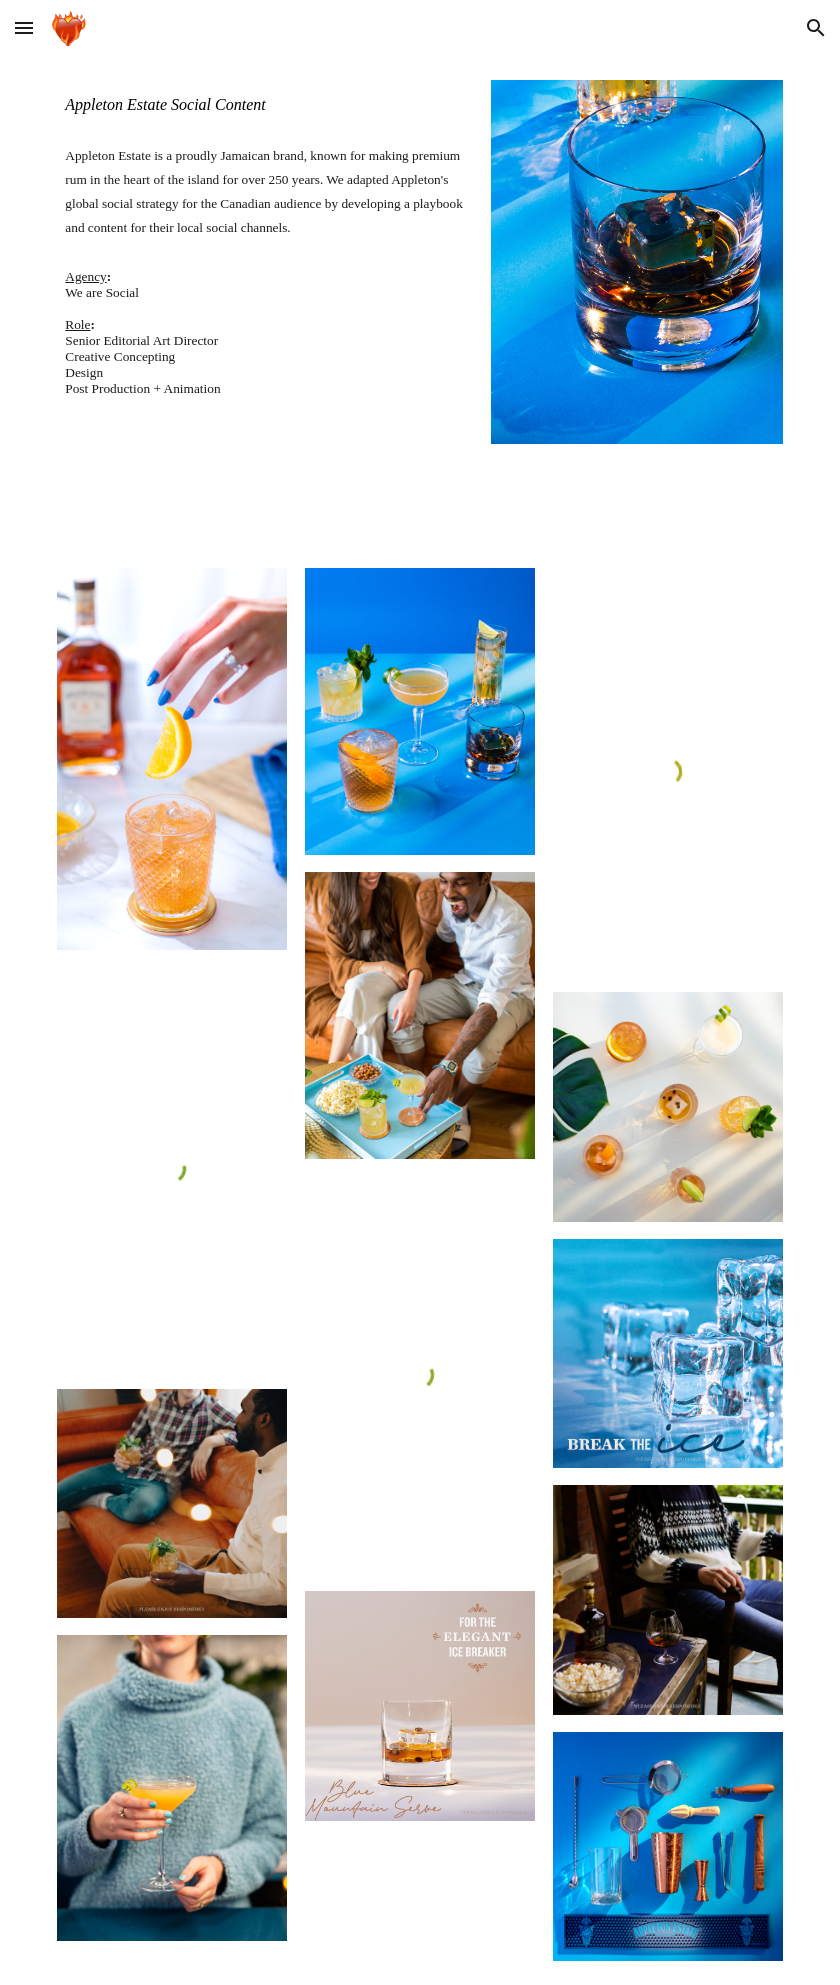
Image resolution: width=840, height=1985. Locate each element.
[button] (24, 27)
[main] (264, 105)
